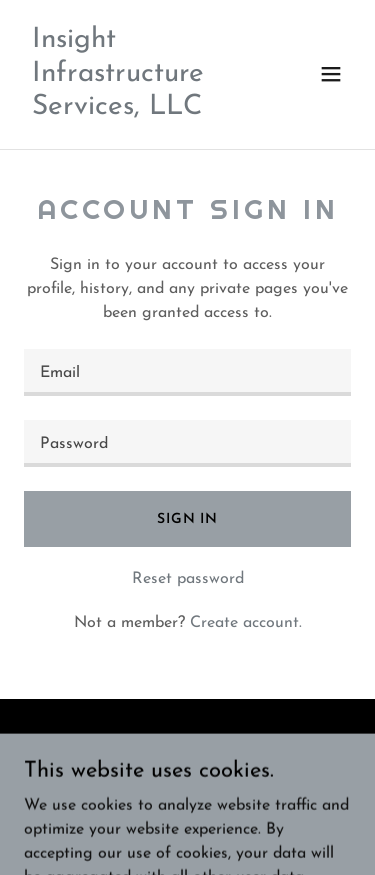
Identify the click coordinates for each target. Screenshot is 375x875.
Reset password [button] (188, 579)
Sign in (187, 519)
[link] (138, 110)
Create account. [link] (246, 623)
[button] (331, 74)
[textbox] (187, 372)
